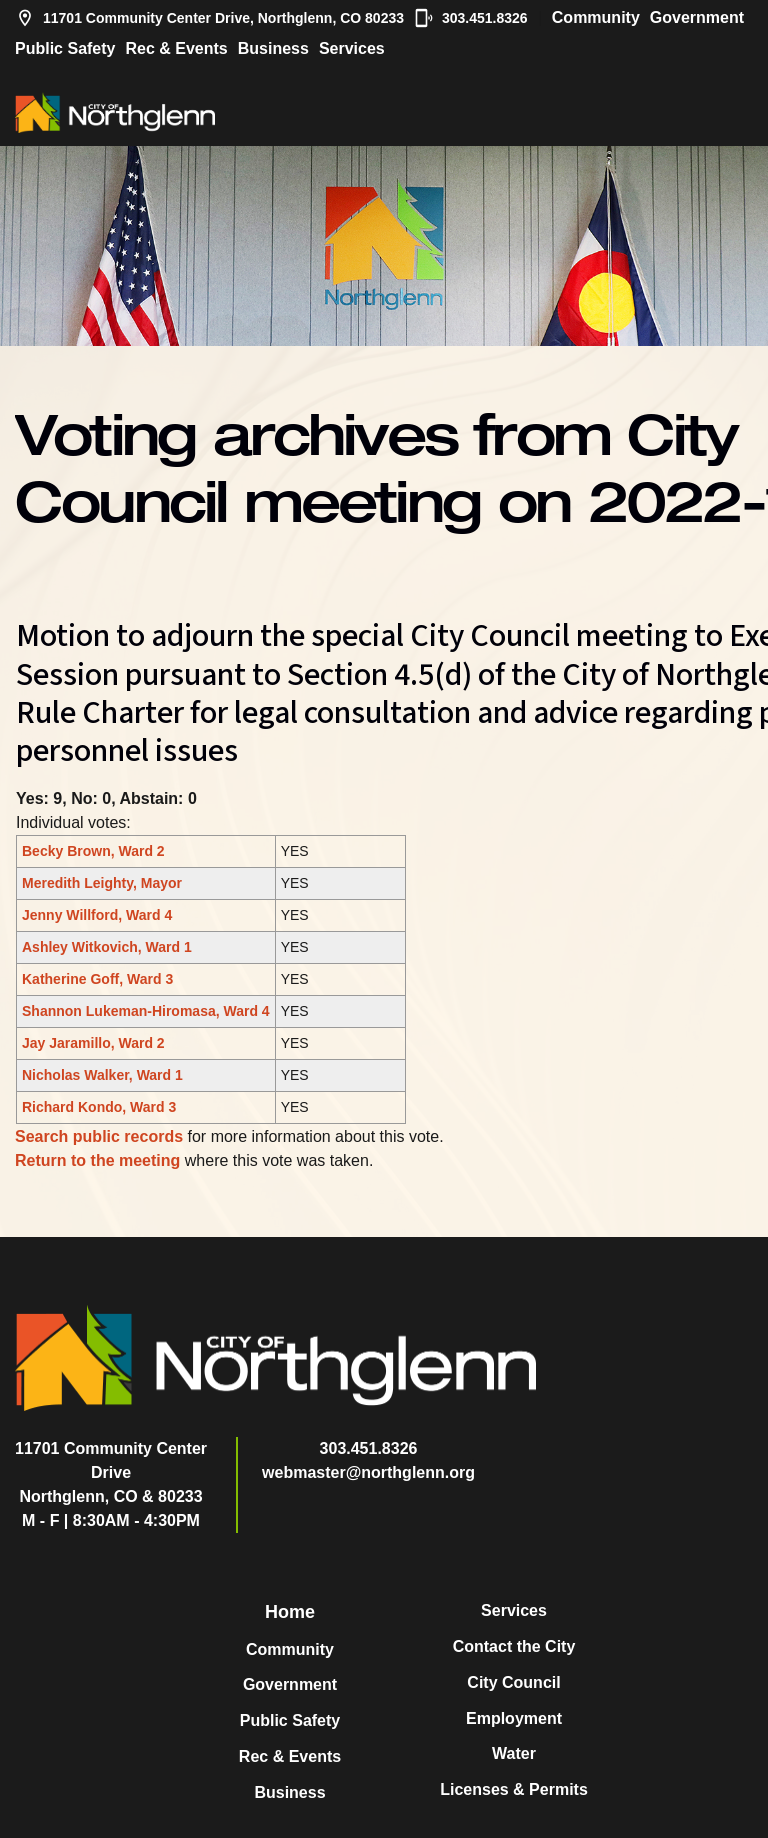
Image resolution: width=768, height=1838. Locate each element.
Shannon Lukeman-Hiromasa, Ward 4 (146, 1011)
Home (290, 1612)
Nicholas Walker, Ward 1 (102, 1075)
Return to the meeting (97, 1160)
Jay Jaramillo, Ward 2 (93, 1043)
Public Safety (65, 48)
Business (273, 48)
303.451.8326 (471, 18)
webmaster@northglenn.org (368, 1472)
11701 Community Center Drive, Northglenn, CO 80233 (209, 18)
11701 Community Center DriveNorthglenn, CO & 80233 (111, 1472)
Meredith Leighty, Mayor (102, 883)
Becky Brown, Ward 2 (93, 851)
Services (352, 48)
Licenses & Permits (514, 1789)
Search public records (99, 1136)
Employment (514, 1718)
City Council (513, 1682)
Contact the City (514, 1646)
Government (697, 17)
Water (514, 1753)
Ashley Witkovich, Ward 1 (107, 947)
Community (596, 17)
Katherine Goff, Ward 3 (97, 979)
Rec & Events (176, 48)
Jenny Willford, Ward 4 (97, 915)
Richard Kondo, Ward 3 (99, 1107)
